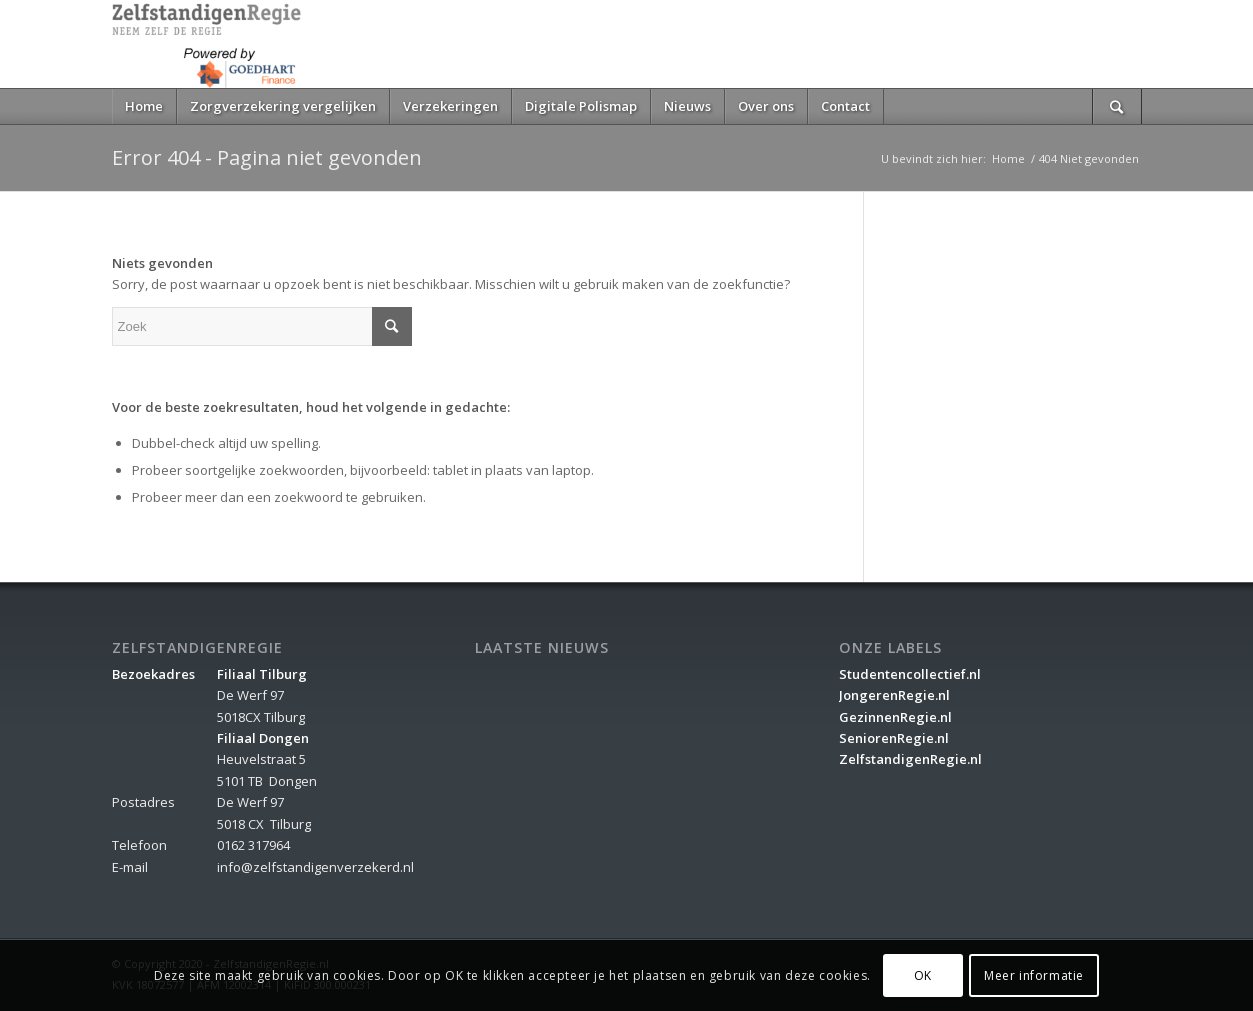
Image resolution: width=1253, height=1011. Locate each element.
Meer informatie (1034, 975)
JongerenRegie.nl (894, 695)
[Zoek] (1117, 106)
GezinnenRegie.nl (895, 717)
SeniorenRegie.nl (894, 738)
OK (923, 975)
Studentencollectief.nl (910, 674)
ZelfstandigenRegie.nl (910, 759)
